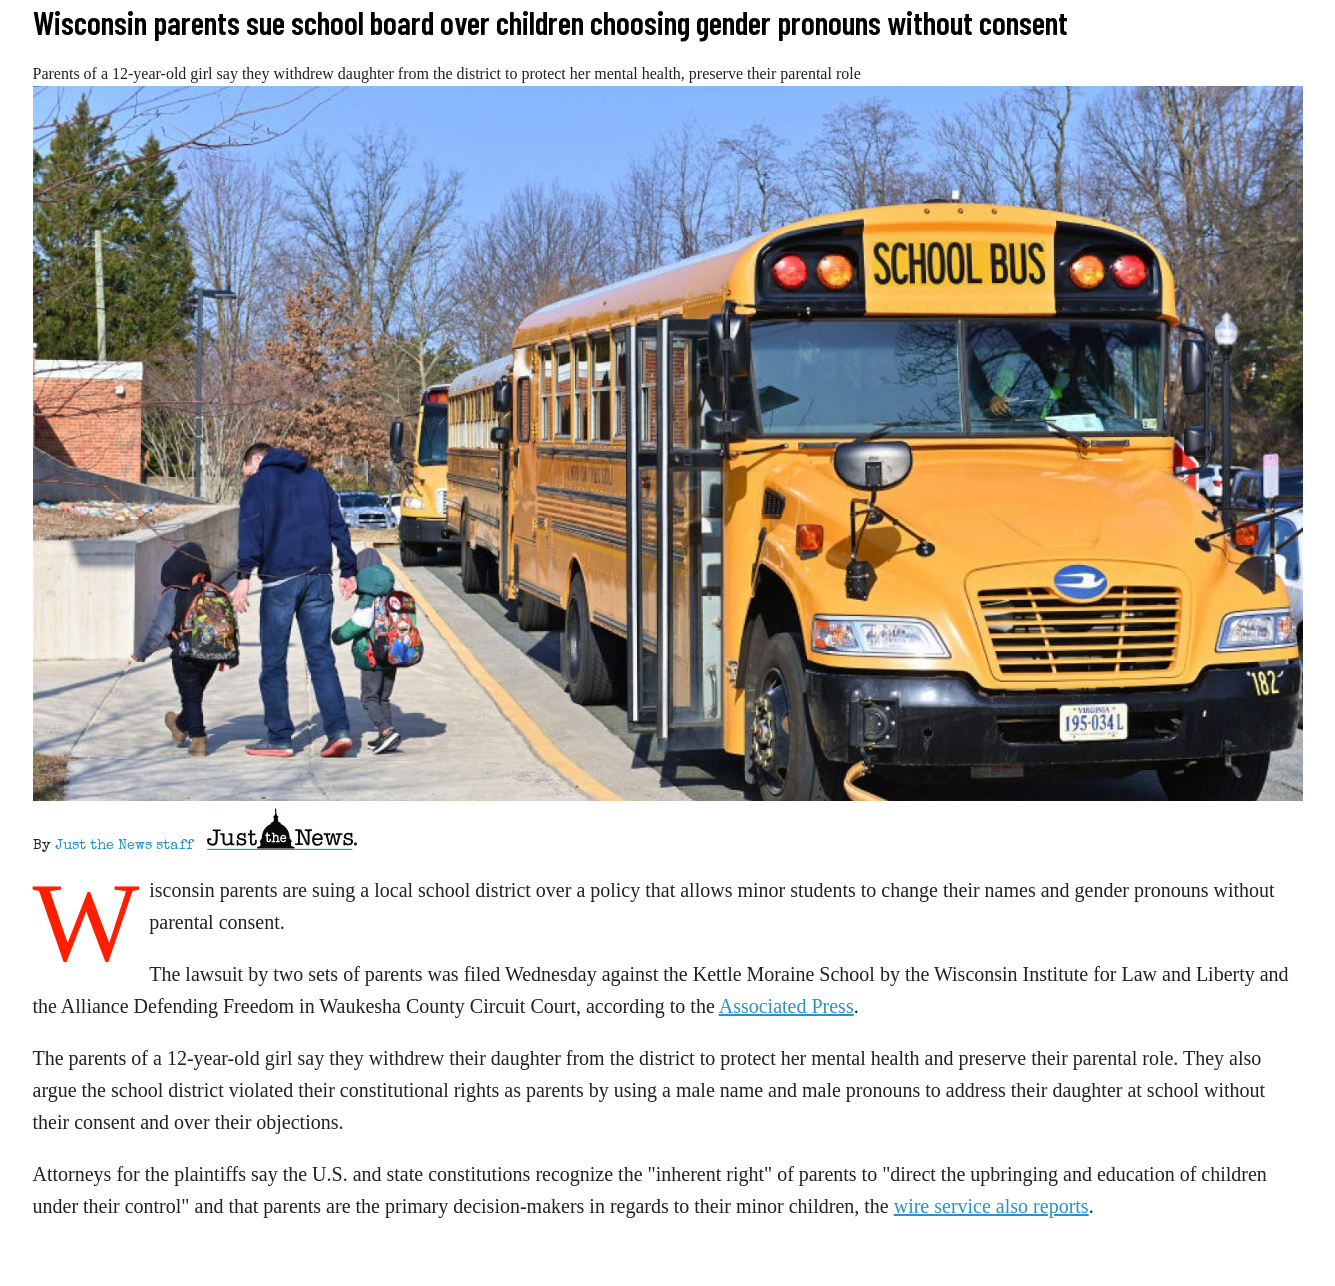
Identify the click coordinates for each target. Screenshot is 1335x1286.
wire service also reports (991, 1206)
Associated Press (786, 1006)
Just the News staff (124, 846)
